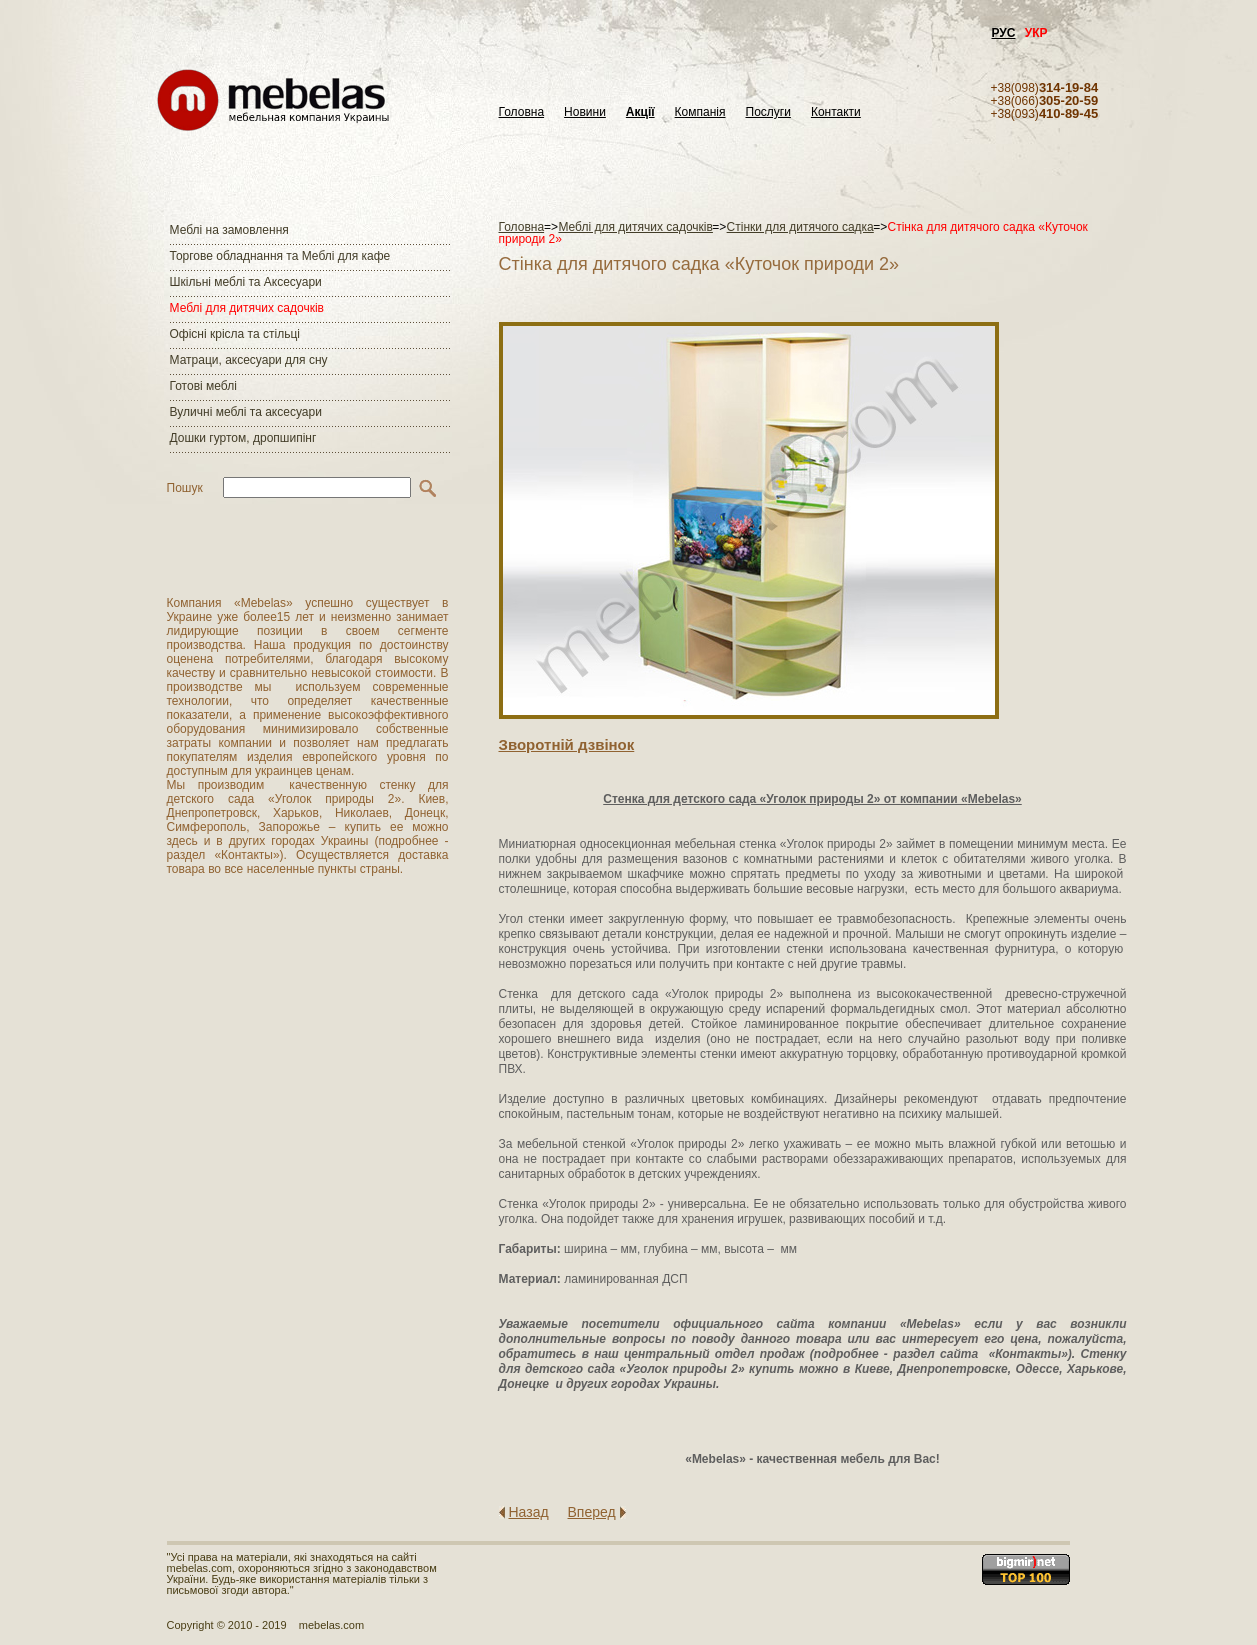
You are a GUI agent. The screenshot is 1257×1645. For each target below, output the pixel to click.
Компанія (700, 112)
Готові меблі (203, 386)
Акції (640, 112)
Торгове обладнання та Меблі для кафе (280, 256)
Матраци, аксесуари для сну (249, 360)
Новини (585, 112)
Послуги (768, 112)
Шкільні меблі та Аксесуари (246, 282)
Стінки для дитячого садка (800, 227)
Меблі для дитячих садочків (247, 308)
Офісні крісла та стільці (235, 334)
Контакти (836, 112)
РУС (1004, 33)
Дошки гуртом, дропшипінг (243, 438)
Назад (529, 1512)
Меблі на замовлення (229, 230)
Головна (522, 112)
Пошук (185, 488)
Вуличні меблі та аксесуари (246, 412)
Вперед (592, 1512)
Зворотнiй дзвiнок (567, 744)
